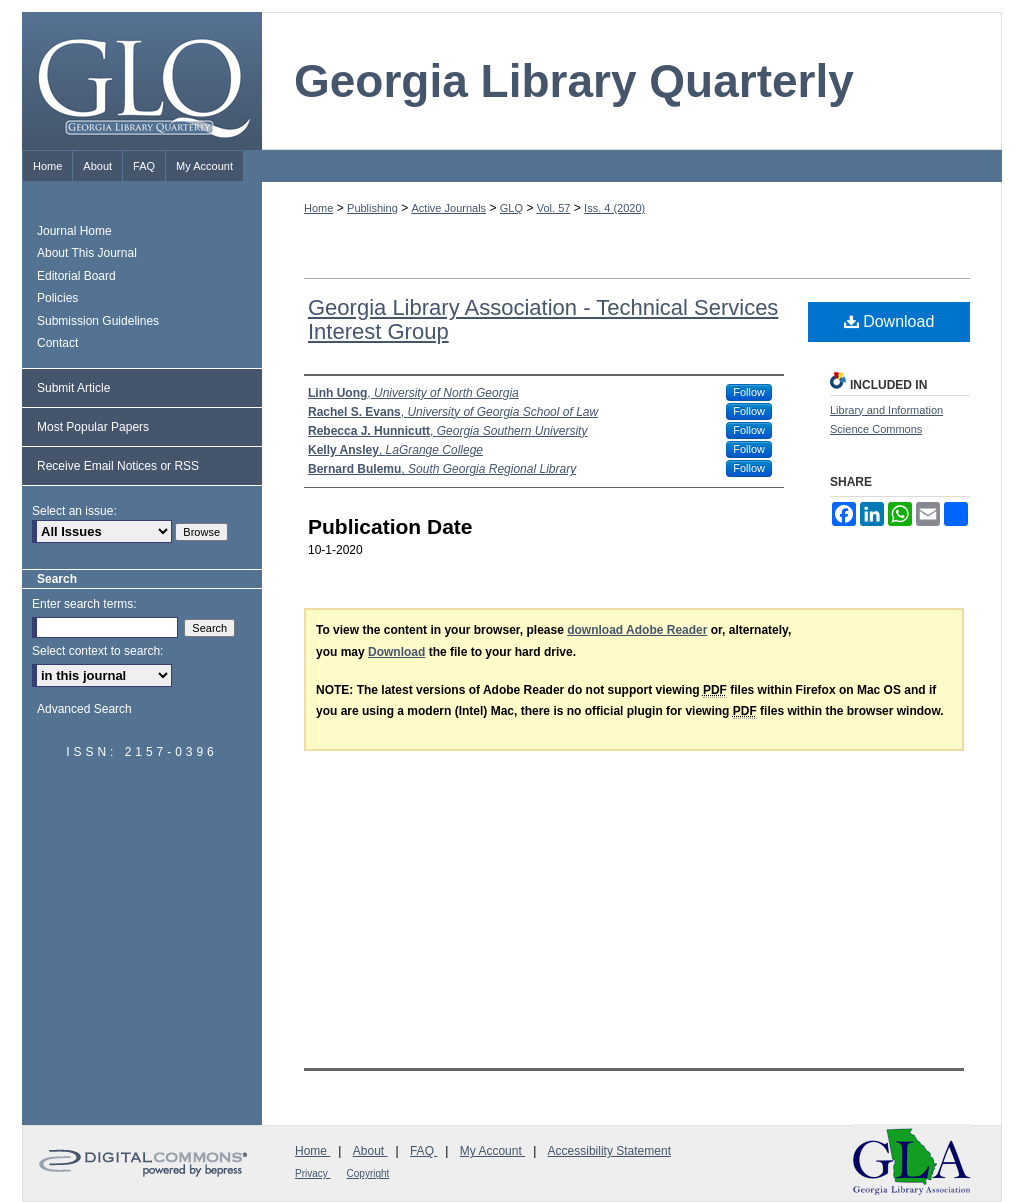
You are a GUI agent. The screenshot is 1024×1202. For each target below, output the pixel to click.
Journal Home (74, 231)
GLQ (511, 208)
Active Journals (449, 208)
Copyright (368, 1173)
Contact (57, 343)
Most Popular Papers (93, 427)
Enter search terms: (84, 604)
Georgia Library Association (912, 1161)
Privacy (313, 1173)
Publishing (372, 208)
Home (318, 208)
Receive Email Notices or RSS (118, 466)
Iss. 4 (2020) (614, 208)
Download (889, 321)
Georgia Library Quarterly (574, 81)
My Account (492, 1151)
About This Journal (87, 253)
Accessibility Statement (609, 1151)
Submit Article (73, 388)
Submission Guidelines (98, 321)
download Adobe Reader (637, 630)
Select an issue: (74, 511)
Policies (57, 298)
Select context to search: (97, 651)
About (370, 1151)
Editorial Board (76, 276)
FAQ (423, 1151)
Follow (749, 392)
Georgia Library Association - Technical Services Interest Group (543, 319)
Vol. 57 (554, 208)
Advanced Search (84, 709)
